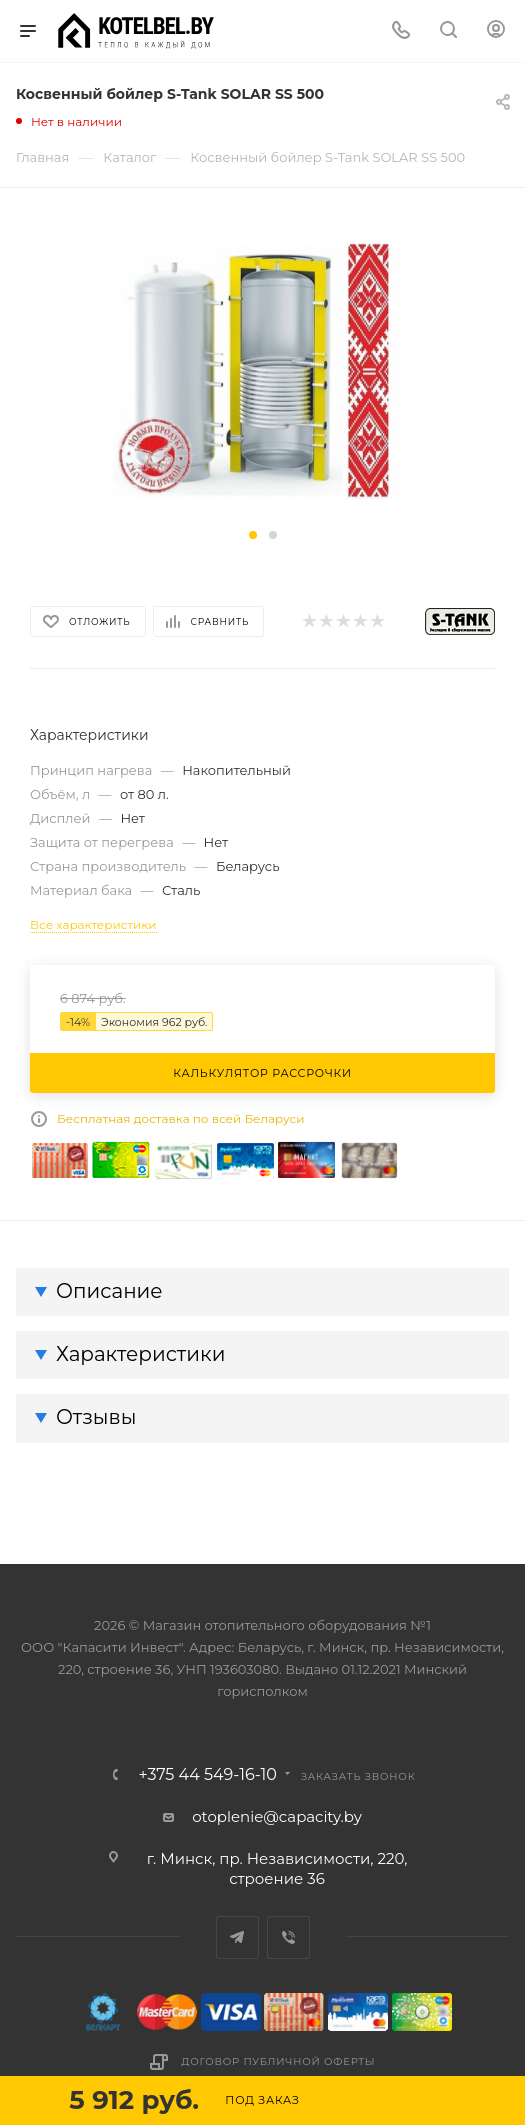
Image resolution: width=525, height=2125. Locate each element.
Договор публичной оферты (279, 2061)
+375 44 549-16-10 (208, 1775)
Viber (288, 1937)
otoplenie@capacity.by (277, 1816)
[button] (253, 535)
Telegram (237, 1937)
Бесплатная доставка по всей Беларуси (181, 1118)
